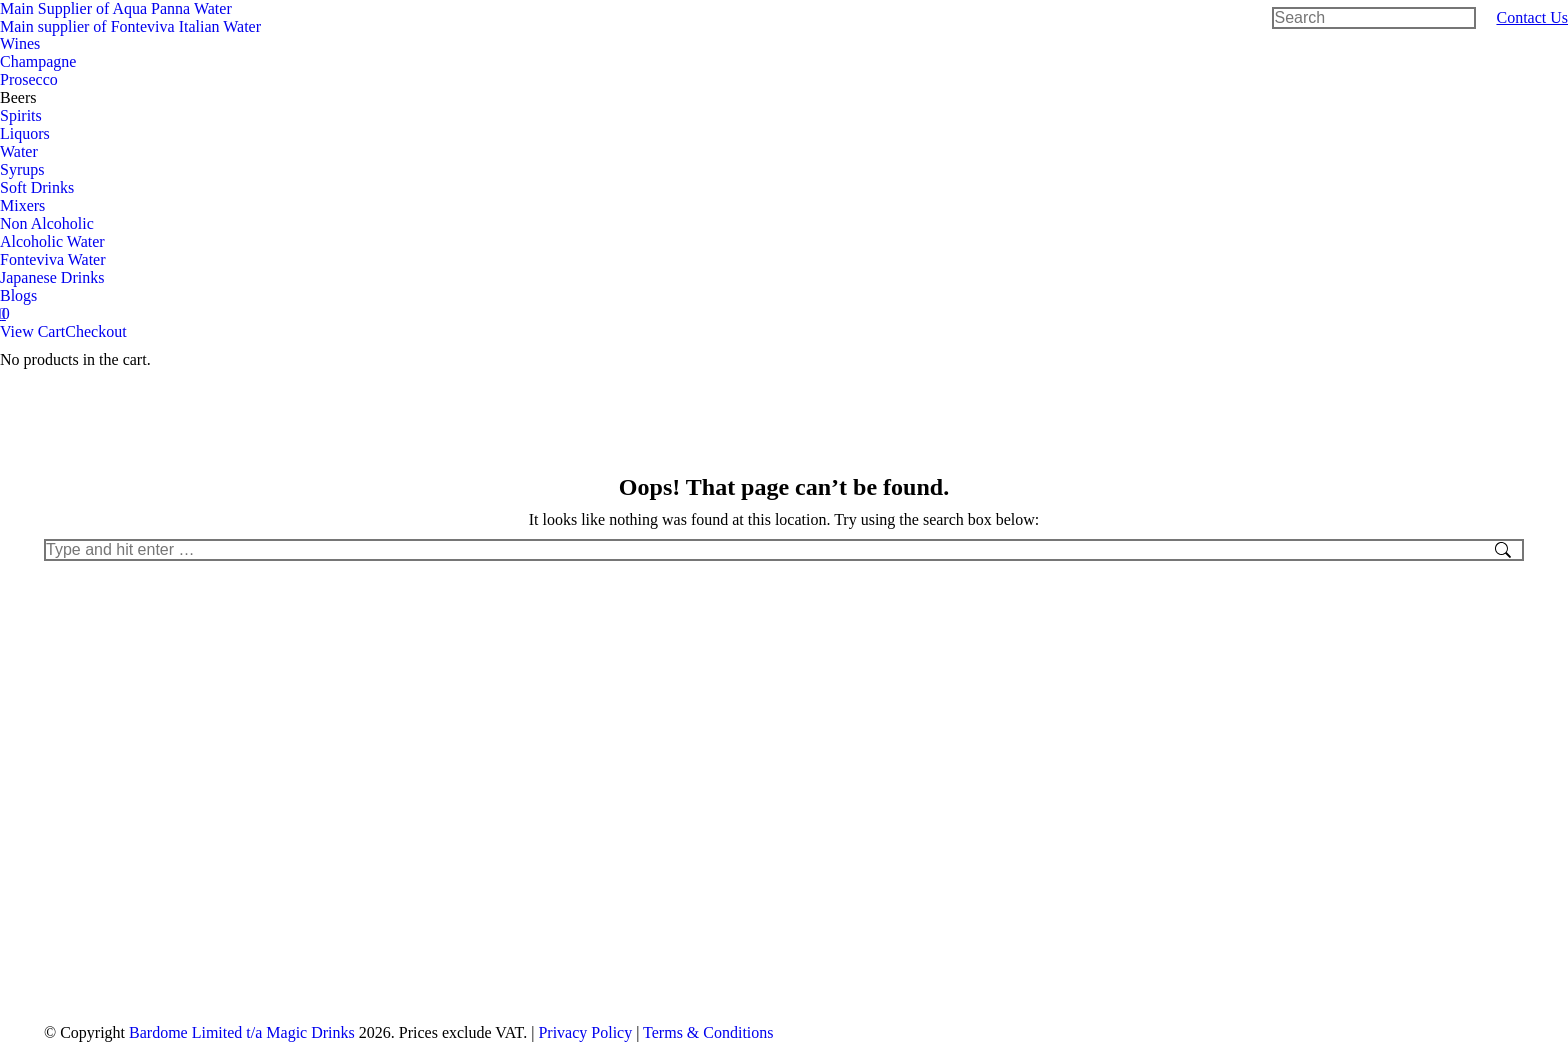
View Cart (32, 331)
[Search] (1374, 18)
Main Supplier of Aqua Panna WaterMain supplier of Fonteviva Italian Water (130, 17)
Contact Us (1532, 17)
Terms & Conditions (708, 1032)
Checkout (95, 331)
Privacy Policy (585, 1032)
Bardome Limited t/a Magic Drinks (242, 1032)
